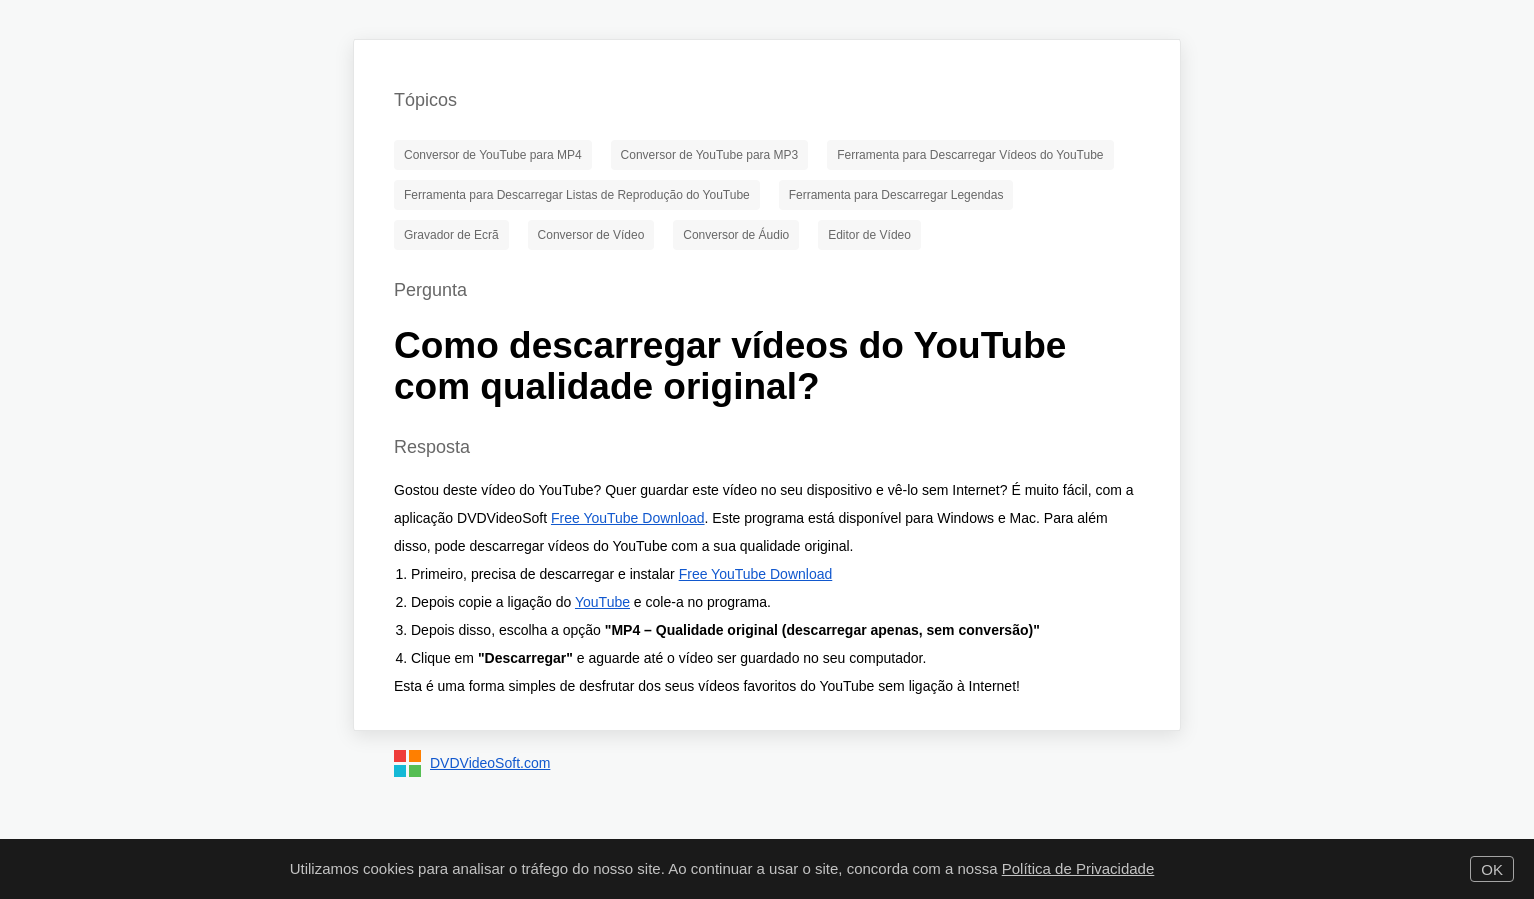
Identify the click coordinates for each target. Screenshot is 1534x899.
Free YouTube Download (628, 518)
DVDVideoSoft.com (490, 763)
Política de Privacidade (1078, 868)
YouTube (602, 602)
